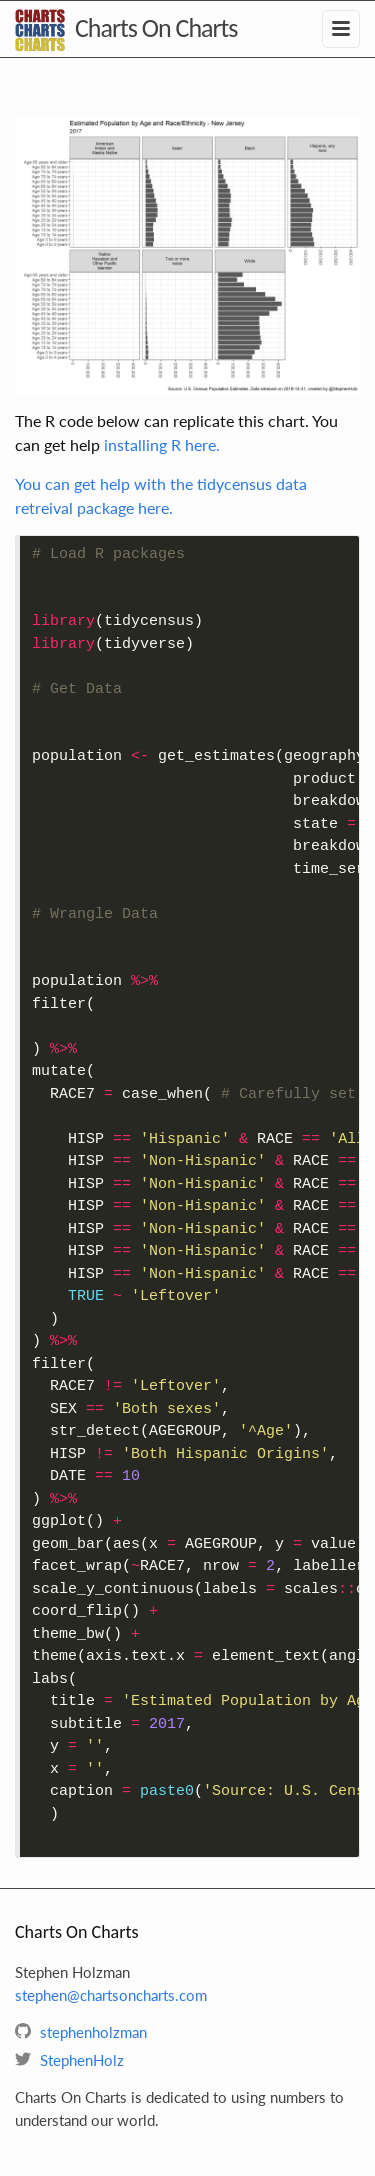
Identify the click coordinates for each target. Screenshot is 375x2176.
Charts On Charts (156, 28)
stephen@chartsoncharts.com (111, 1995)
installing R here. (162, 444)
